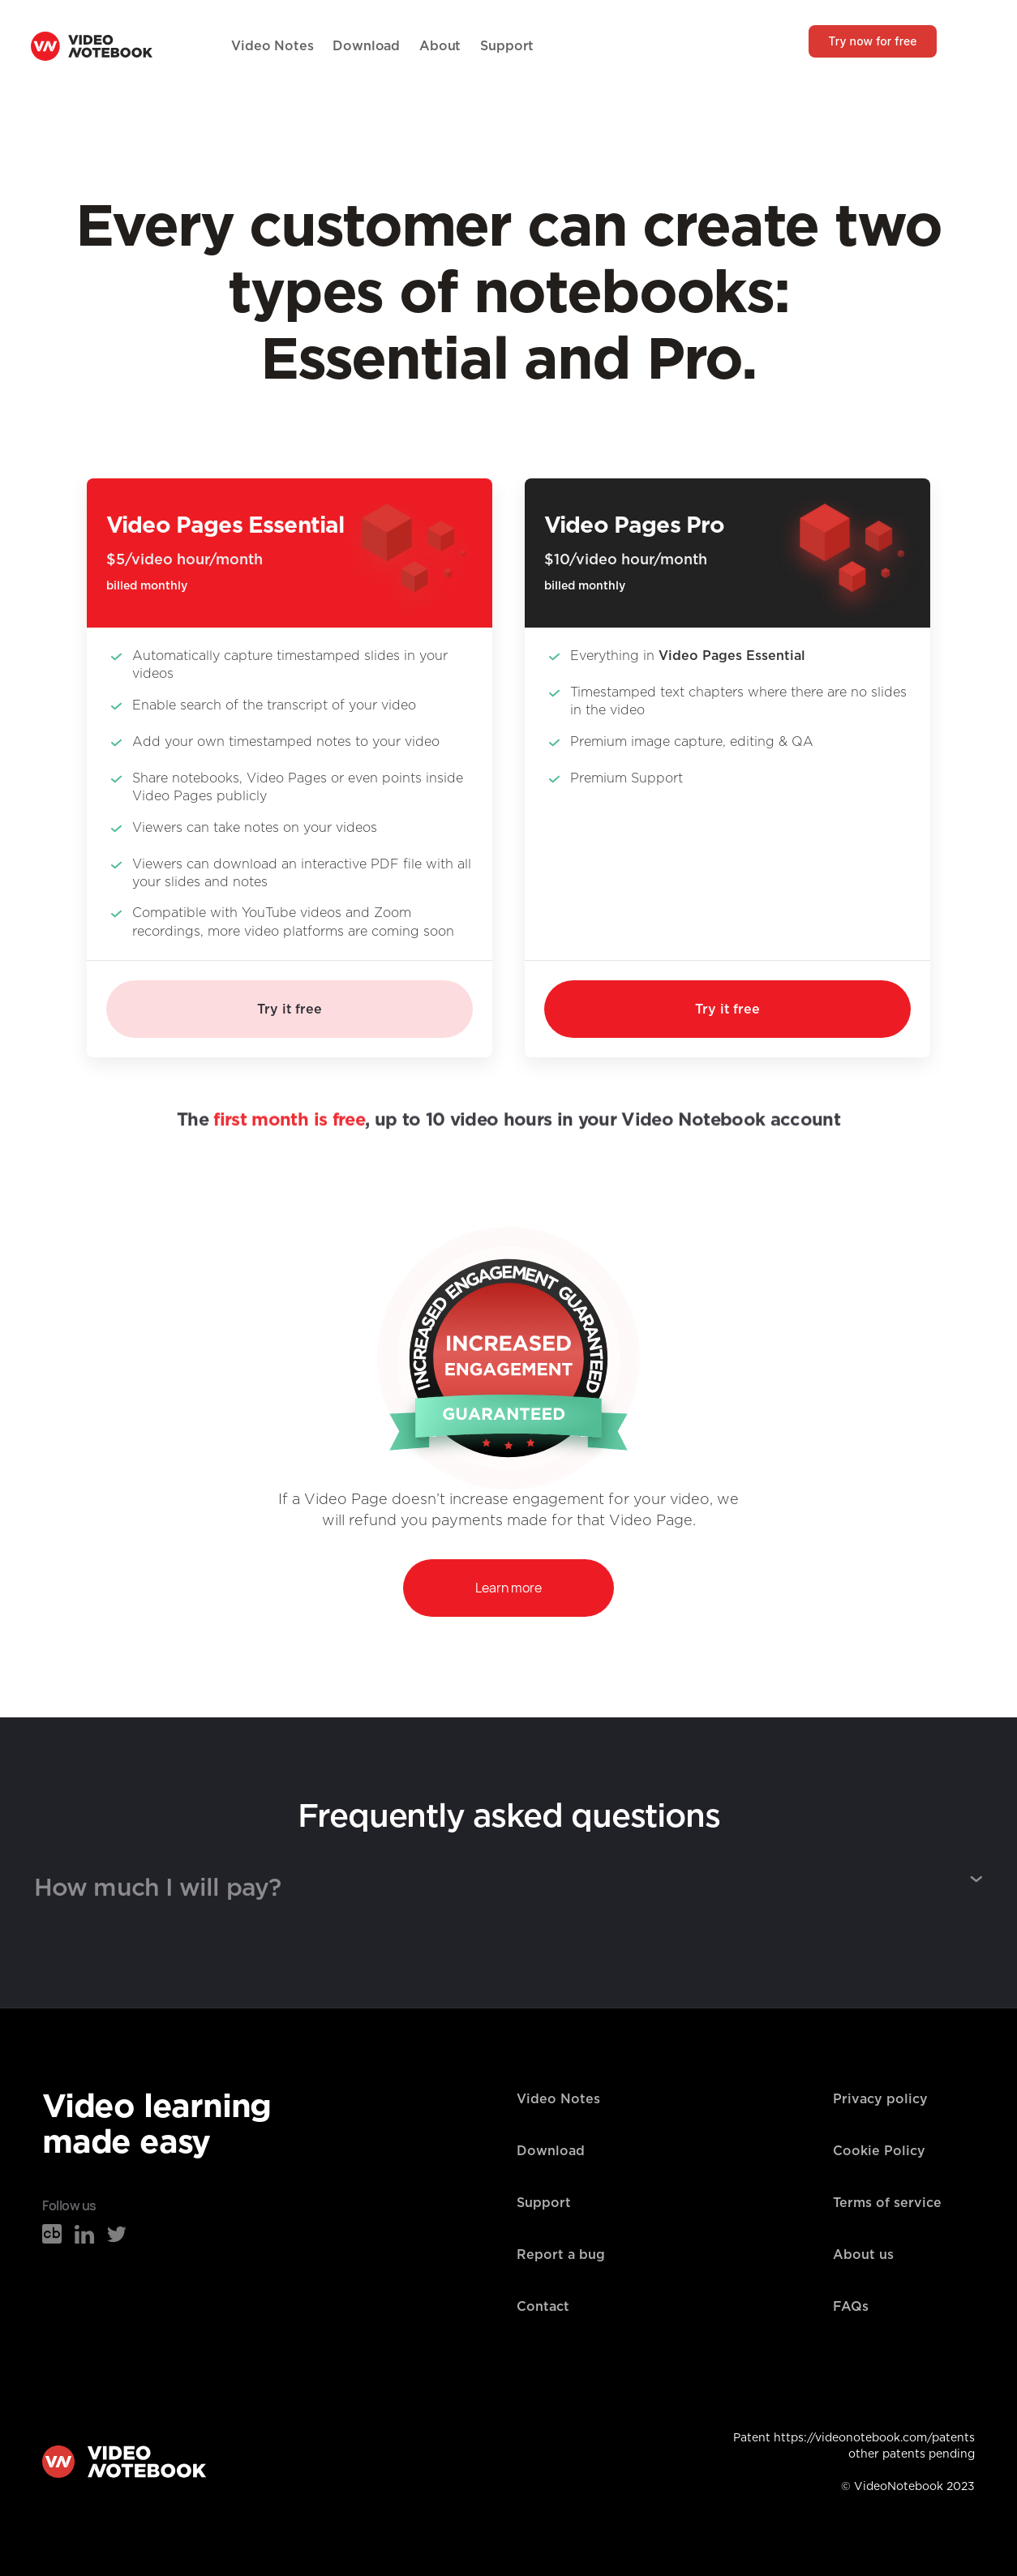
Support (507, 46)
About (440, 46)
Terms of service (887, 2203)
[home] (91, 46)
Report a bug (561, 2254)
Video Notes (272, 46)
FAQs (851, 2306)
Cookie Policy (879, 2151)
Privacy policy (880, 2099)
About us (863, 2254)
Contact (543, 2306)
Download (366, 46)
